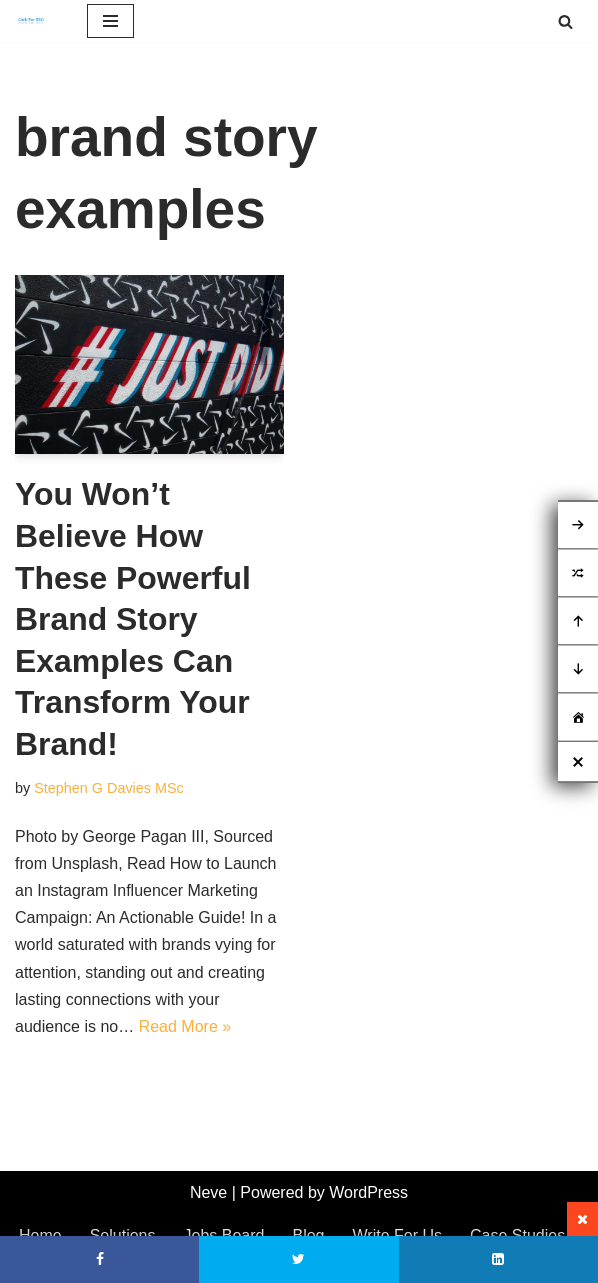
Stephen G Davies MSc (109, 788)
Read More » (185, 1026)
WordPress (368, 1192)
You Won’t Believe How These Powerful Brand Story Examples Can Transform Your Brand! (133, 619)
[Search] (565, 21)
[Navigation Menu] (110, 21)
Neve (208, 1192)
